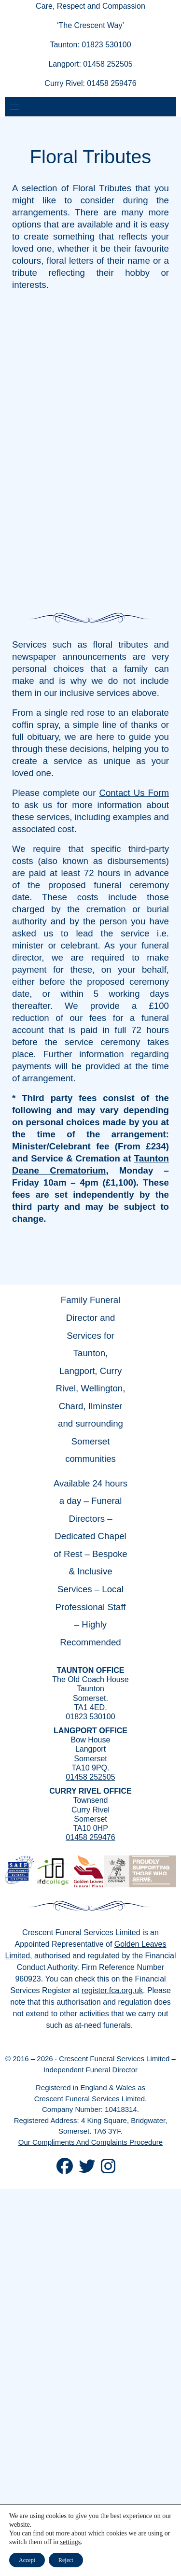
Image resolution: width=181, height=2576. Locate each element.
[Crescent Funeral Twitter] (87, 2170)
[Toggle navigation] (14, 106)
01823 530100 (90, 1717)
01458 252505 (90, 1777)
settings (70, 2542)
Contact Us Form (134, 793)
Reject (65, 2560)
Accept (27, 2560)
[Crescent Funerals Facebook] (64, 2170)
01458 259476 (90, 1837)
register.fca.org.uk (112, 1990)
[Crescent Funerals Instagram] (108, 2170)
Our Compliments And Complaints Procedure (90, 2142)
